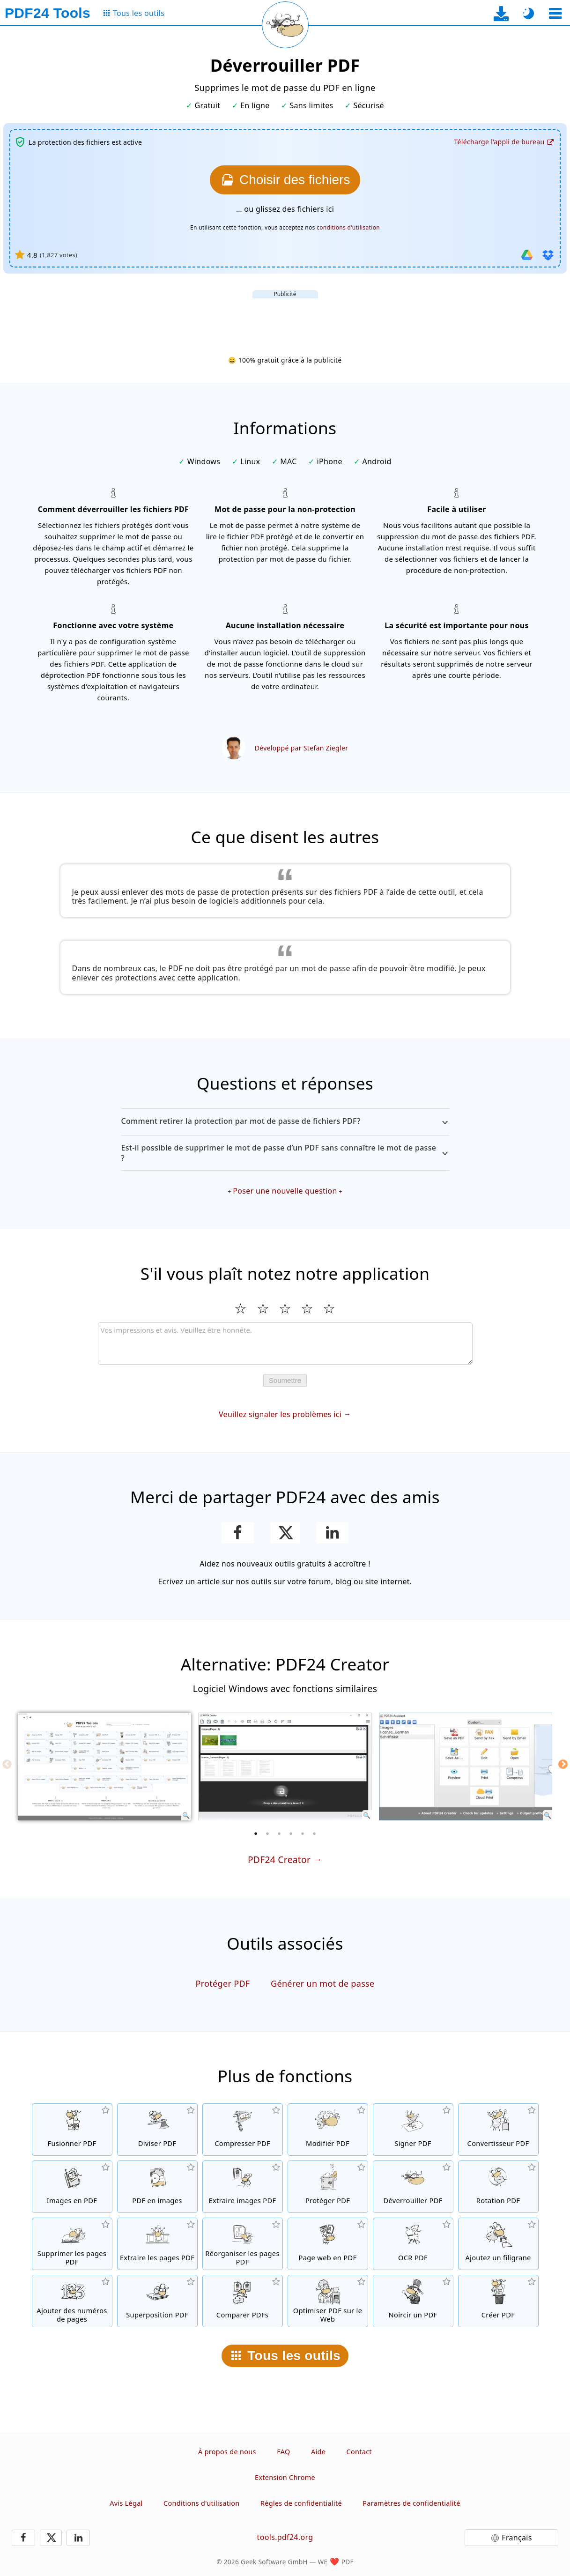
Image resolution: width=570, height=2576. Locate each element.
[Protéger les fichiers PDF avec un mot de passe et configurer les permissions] (328, 2186)
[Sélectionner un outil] (555, 13)
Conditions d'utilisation (201, 2503)
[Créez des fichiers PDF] (498, 2301)
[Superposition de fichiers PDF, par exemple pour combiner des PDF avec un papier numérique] (157, 2301)
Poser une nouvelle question (285, 1191)
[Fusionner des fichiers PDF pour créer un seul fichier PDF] (72, 2129)
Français (517, 2537)
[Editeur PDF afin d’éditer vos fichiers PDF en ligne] (328, 2129)
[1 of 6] (255, 1833)
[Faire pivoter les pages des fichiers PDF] (498, 2186)
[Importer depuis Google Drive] (527, 255)
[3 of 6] (279, 1833)
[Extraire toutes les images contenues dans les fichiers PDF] (242, 2186)
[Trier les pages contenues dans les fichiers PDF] (242, 2244)
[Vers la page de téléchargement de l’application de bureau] (501, 13)
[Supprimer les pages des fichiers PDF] (72, 2244)
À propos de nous (227, 2451)
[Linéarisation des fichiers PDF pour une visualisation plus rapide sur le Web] (328, 2301)
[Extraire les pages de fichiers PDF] (157, 2244)
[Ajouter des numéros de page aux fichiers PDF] (72, 2301)
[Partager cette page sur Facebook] (238, 1533)
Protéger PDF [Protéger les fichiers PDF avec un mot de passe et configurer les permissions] (222, 1983)
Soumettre (285, 1380)
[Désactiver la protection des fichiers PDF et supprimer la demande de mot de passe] (413, 2186)
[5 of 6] (302, 1833)
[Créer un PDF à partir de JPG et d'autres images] (72, 2186)
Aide (318, 2451)
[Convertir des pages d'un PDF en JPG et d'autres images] (157, 2186)
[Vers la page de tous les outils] (133, 13)
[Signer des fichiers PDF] (413, 2129)
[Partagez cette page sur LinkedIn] (332, 1533)
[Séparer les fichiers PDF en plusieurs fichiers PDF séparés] (157, 2129)
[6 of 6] (314, 1833)
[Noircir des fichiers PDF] (413, 2301)
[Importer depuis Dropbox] (548, 255)
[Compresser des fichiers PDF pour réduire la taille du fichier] (242, 2129)
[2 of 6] (267, 1833)
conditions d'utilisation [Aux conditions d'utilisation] (348, 227)
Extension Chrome (285, 2477)
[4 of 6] (291, 1833)
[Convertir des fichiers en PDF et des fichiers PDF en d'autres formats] (498, 2129)
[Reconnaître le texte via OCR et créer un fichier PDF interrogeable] (413, 2244)
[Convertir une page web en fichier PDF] (328, 2244)
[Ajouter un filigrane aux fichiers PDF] (498, 2244)
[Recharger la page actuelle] (285, 24)
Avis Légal (126, 2503)
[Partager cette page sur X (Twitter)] (285, 1533)
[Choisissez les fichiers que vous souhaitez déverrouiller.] (285, 179)
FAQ (283, 2451)
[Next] (563, 1764)
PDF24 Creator (279, 1859)
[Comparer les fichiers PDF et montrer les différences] (242, 2301)
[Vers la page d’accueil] (47, 13)
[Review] (285, 1343)
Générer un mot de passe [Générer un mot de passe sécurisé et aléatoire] (323, 1983)
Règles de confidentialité (301, 2503)
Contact (359, 2451)
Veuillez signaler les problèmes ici (280, 1414)
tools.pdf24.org (285, 2537)
